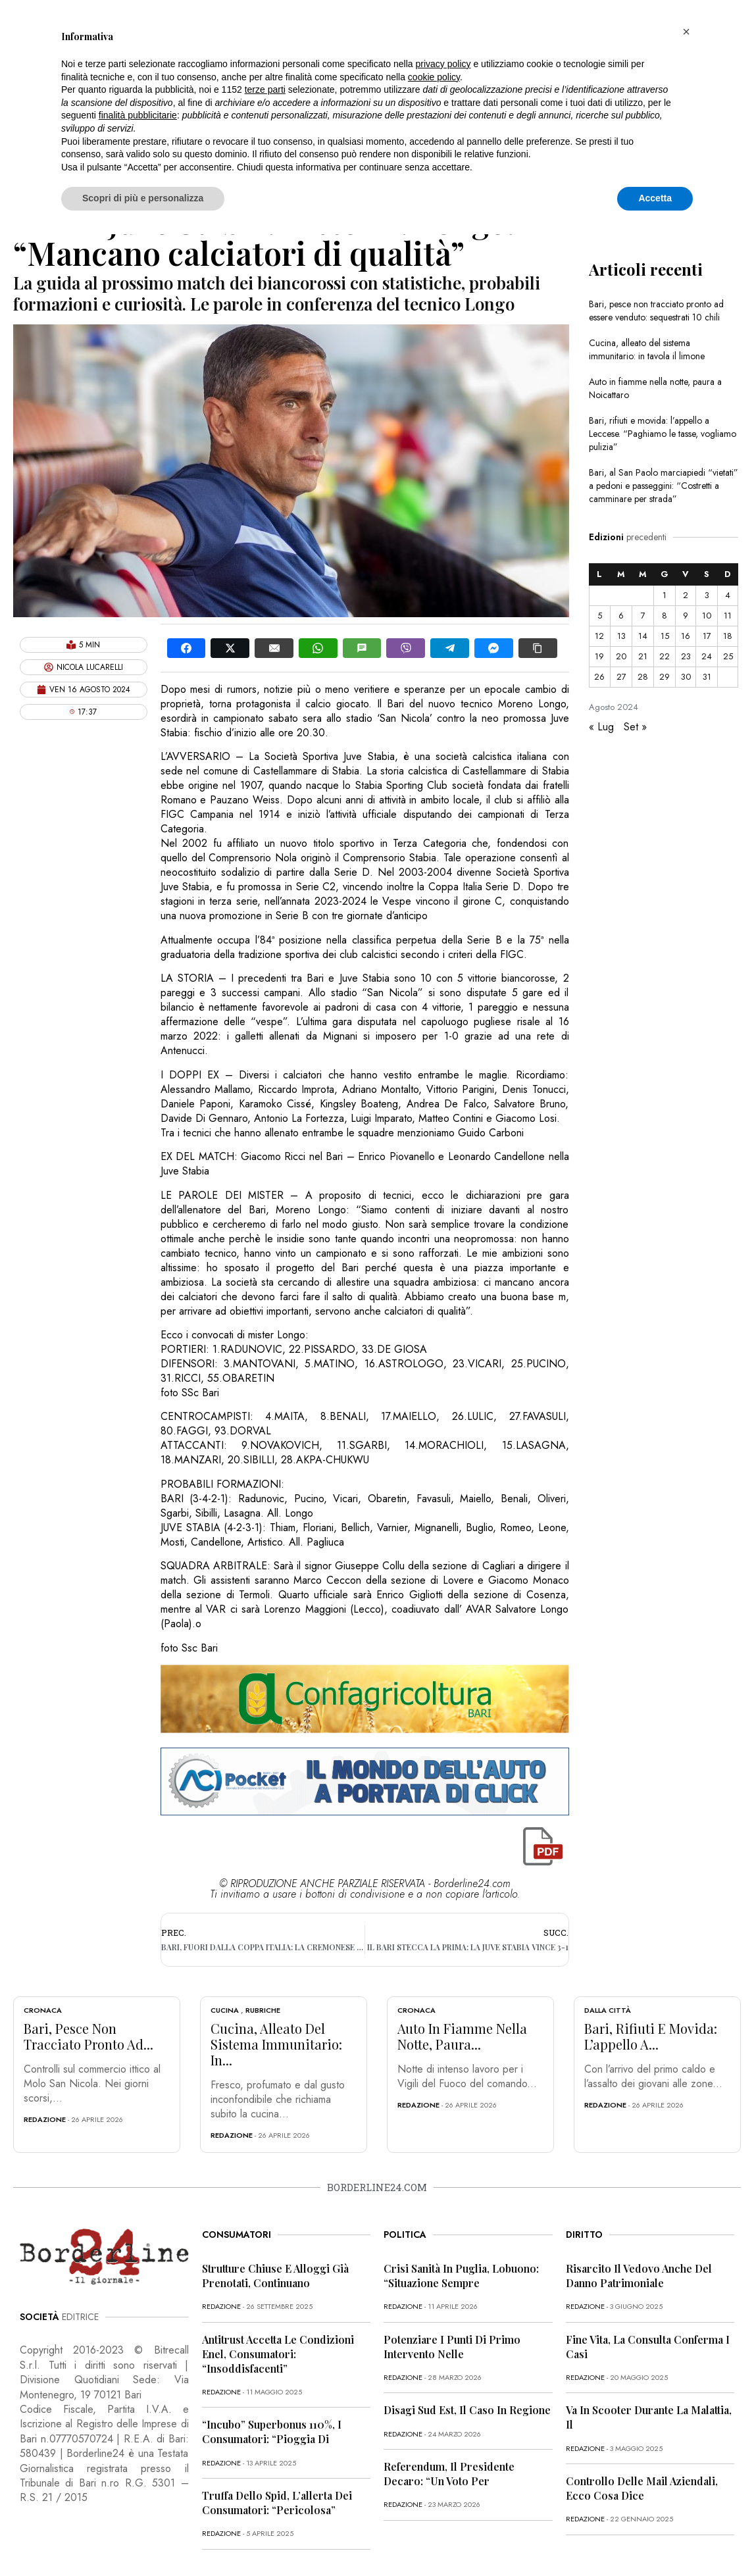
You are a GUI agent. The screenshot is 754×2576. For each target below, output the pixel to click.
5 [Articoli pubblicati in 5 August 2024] (599, 615)
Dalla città (607, 2010)
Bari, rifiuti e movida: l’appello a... (650, 2036)
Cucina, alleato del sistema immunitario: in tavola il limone (647, 349)
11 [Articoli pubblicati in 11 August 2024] (728, 615)
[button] (686, 31)
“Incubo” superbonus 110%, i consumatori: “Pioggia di (271, 2431)
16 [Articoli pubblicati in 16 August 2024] (685, 636)
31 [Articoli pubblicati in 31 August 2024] (707, 676)
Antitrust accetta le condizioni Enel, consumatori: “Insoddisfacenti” (278, 2354)
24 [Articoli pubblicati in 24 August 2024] (706, 656)
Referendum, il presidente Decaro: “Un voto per (449, 2474)
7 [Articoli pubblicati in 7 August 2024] (643, 615)
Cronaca (43, 2010)
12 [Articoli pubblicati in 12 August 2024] (599, 636)
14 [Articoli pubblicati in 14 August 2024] (642, 636)
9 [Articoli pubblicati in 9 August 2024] (685, 615)
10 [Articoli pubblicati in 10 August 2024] (706, 615)
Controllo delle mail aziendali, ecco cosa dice (642, 2488)
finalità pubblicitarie (138, 115)
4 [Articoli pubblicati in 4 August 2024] (727, 595)
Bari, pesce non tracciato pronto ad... (88, 2036)
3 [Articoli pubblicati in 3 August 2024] (707, 595)
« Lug (601, 726)
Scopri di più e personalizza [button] (142, 198)
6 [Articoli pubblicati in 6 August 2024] (621, 615)
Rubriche (262, 2010)
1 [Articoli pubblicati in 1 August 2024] (664, 595)
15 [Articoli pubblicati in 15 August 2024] (665, 636)
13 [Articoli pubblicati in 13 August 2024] (621, 636)
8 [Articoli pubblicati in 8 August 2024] (664, 615)
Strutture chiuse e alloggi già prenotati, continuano (275, 2275)
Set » (635, 726)
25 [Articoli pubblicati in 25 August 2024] (728, 656)
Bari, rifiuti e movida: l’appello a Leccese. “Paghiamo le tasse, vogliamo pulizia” (662, 433)
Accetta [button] (655, 198)
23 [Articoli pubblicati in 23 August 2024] (686, 656)
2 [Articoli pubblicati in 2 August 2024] (685, 595)
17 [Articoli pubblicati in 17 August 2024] (707, 636)
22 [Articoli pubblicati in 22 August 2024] (664, 656)
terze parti (265, 89)
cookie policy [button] (434, 77)
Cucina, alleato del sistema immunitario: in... (276, 2044)
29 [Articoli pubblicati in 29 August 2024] (664, 676)
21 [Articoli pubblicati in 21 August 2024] (642, 656)
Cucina (225, 2010)
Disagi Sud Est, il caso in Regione (467, 2410)
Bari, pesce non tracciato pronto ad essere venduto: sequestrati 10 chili (656, 310)
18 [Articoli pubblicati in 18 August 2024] (727, 636)
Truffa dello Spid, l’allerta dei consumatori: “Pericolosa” (277, 2502)
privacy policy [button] (443, 64)
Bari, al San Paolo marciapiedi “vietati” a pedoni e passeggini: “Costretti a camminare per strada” (663, 485)
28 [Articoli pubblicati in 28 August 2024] (643, 676)
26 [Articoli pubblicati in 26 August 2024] (599, 676)
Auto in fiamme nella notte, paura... (462, 2036)
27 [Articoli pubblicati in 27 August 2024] (621, 676)
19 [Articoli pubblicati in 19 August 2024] (599, 656)
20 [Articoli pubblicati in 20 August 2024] (621, 656)
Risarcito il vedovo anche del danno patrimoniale (639, 2275)
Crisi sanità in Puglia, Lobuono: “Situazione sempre (461, 2275)
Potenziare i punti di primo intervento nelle (452, 2347)
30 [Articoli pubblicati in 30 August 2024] (686, 676)
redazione (45, 2119)
